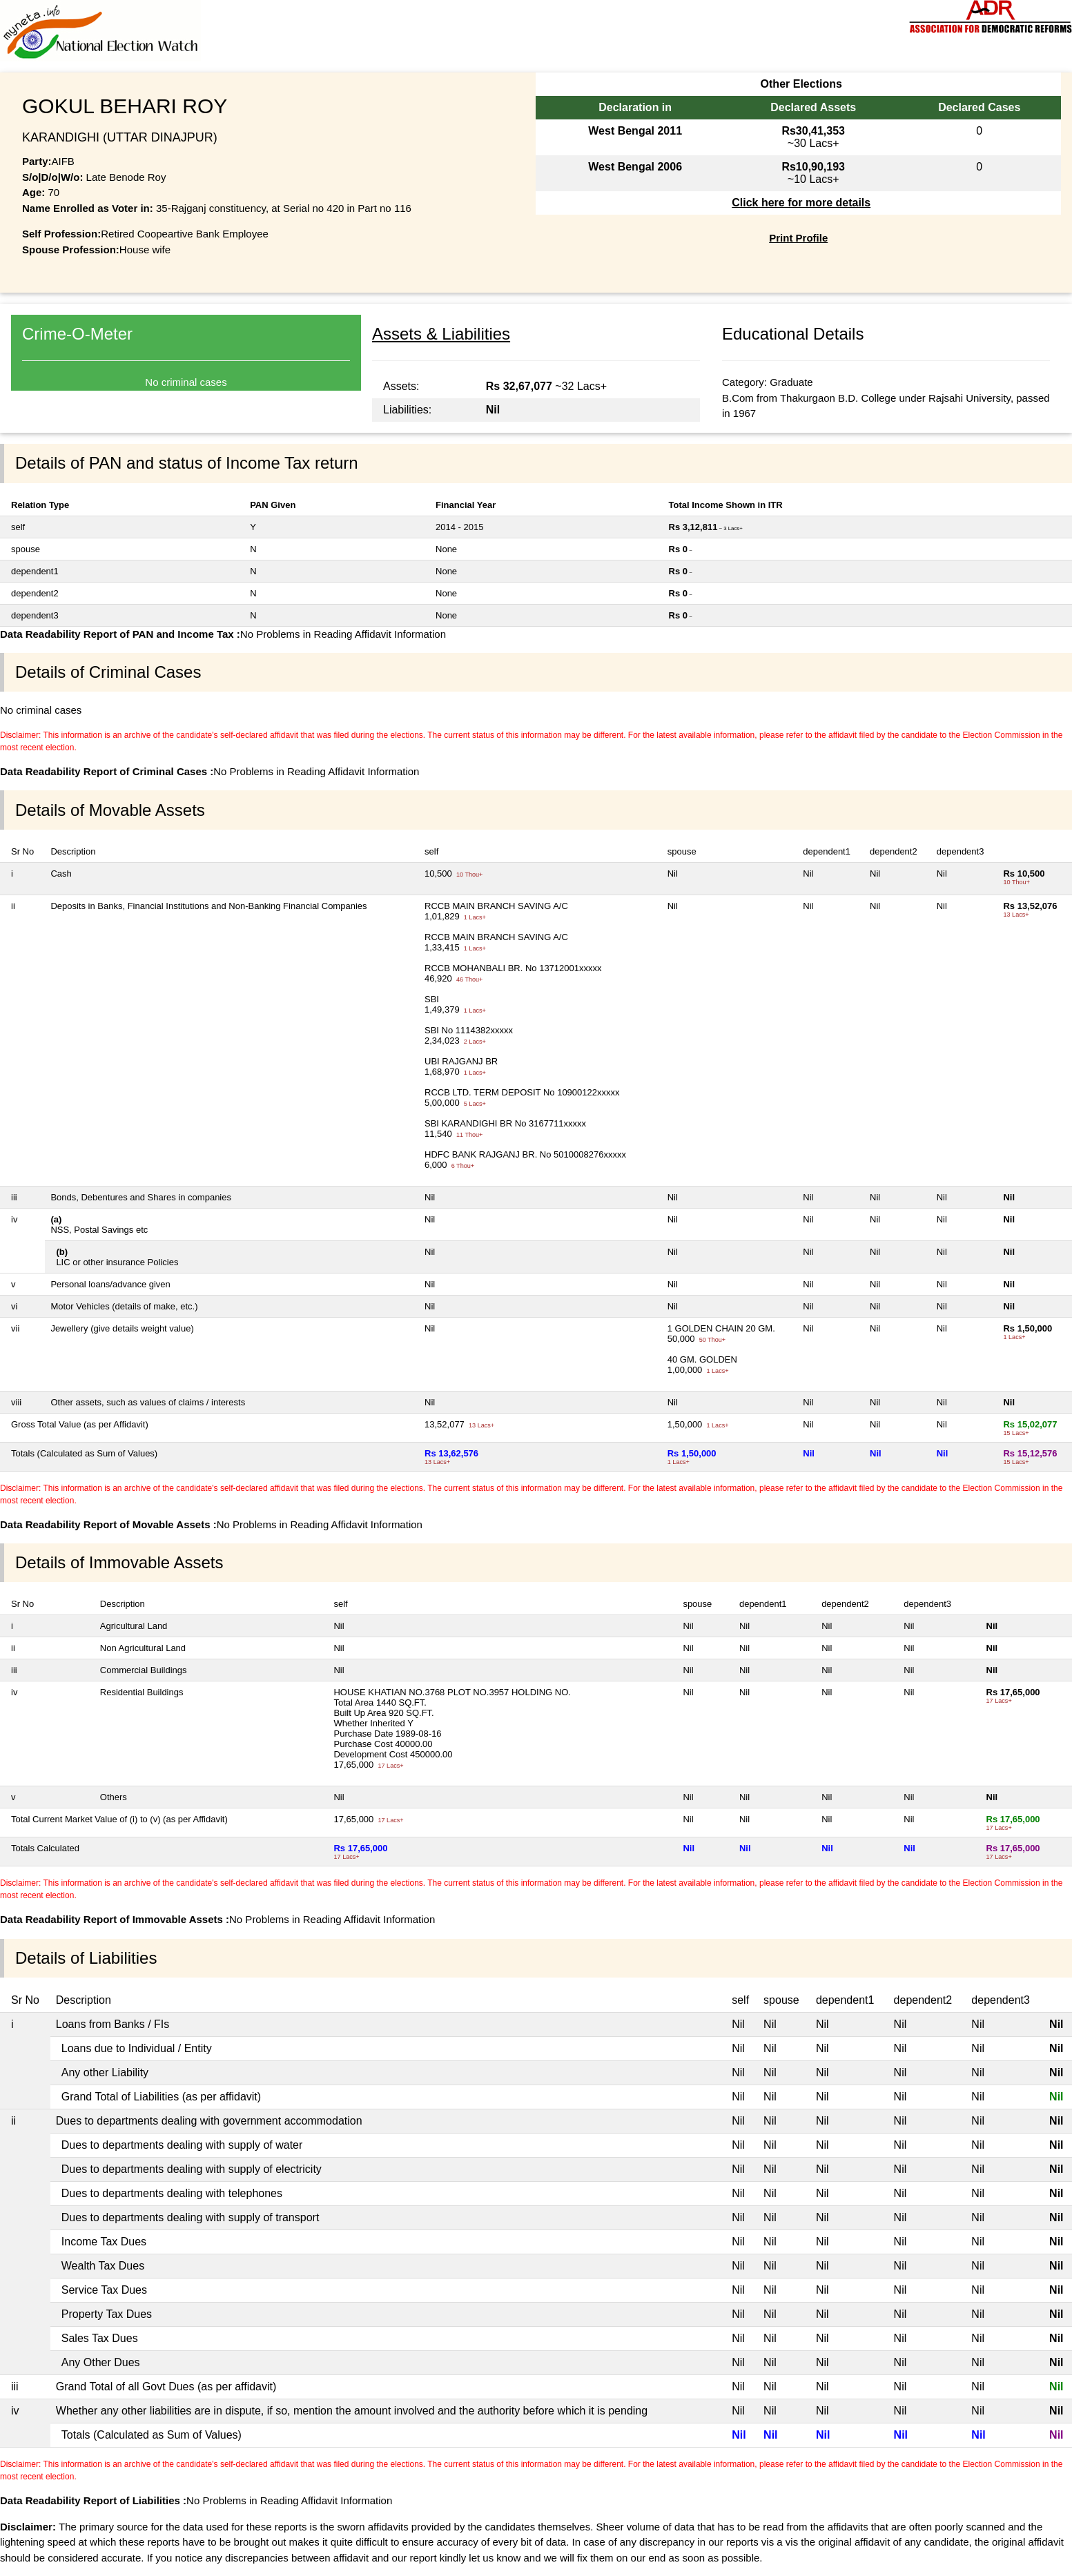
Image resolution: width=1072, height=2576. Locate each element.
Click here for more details (801, 202)
